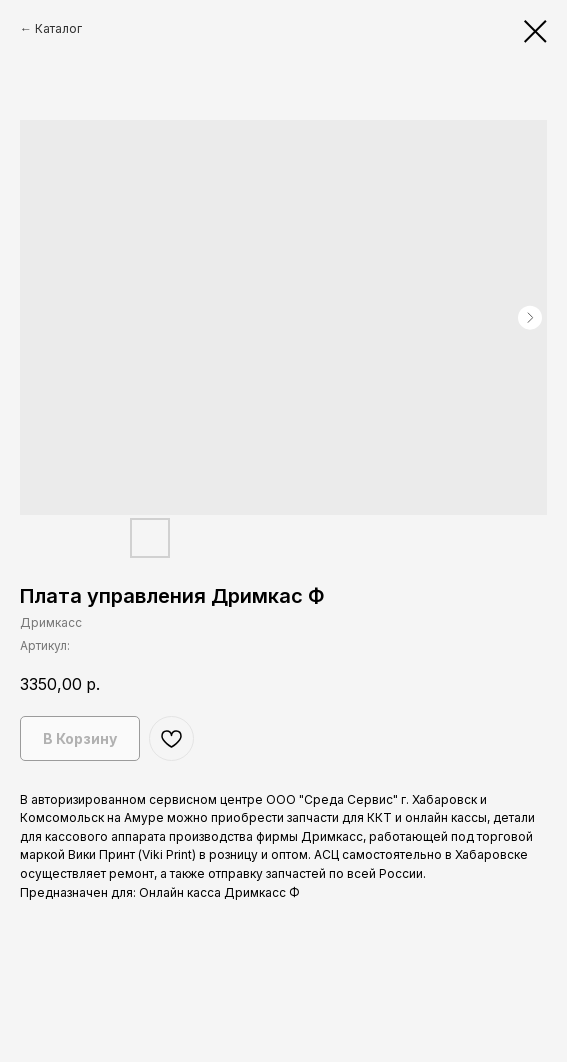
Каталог (58, 28)
